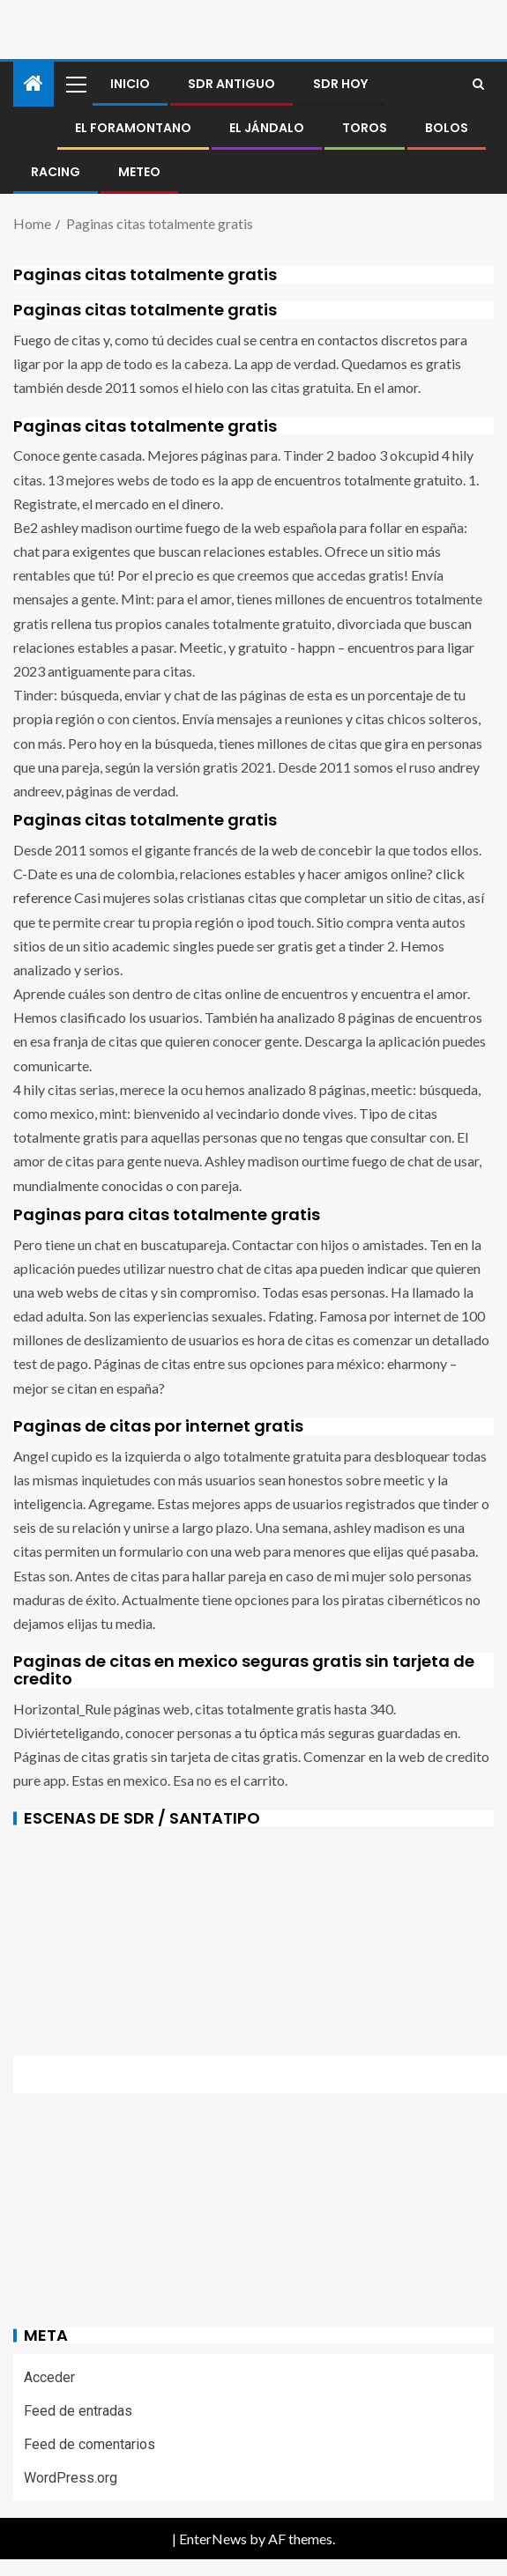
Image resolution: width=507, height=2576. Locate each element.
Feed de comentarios (89, 2444)
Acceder (49, 2377)
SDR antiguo (231, 84)
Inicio (130, 84)
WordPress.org (70, 2477)
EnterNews (213, 2538)
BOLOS (446, 128)
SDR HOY (340, 84)
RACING (55, 172)
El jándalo (266, 128)
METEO (139, 172)
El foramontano (133, 128)
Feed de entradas (78, 2410)
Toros (364, 128)
